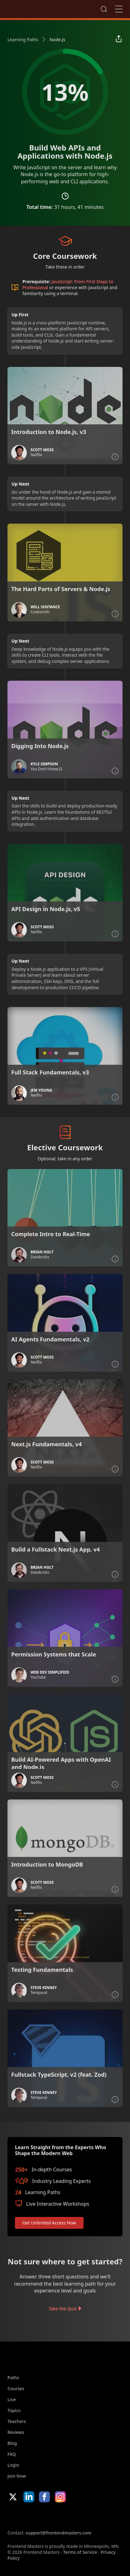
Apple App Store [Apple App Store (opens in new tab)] (26, 2516)
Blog (12, 2443)
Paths (13, 2378)
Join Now (16, 2476)
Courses (15, 2388)
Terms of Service (80, 2552)
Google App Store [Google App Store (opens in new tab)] (71, 2516)
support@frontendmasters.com (58, 2533)
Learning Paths (22, 39)
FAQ (11, 2454)
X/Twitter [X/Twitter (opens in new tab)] (12, 2496)
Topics (14, 2410)
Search (104, 9)
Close (119, 9)
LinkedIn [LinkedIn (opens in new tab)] (28, 2496)
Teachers (16, 2421)
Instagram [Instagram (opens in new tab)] (60, 2496)
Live (11, 2399)
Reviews (15, 2432)
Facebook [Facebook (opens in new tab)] (44, 2496)
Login (13, 2465)
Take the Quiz (63, 2309)
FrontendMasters (40, 7)
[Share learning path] (119, 39)
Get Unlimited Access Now (49, 2223)
